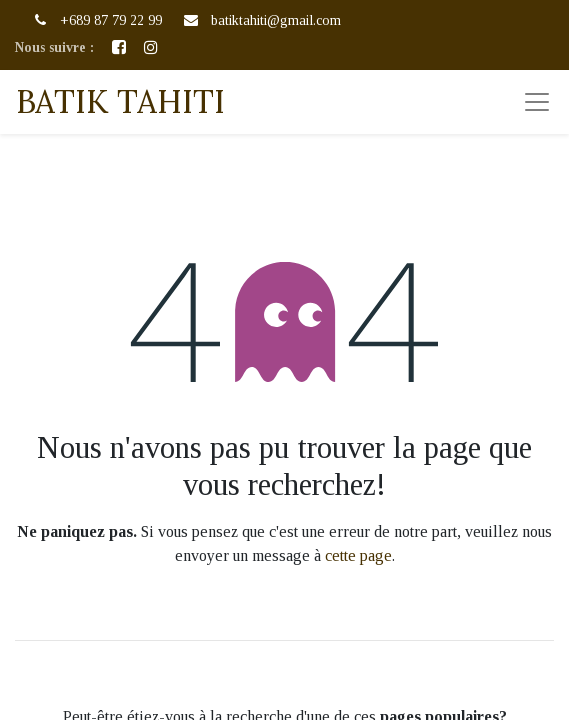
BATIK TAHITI (120, 101)
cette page (358, 555)
